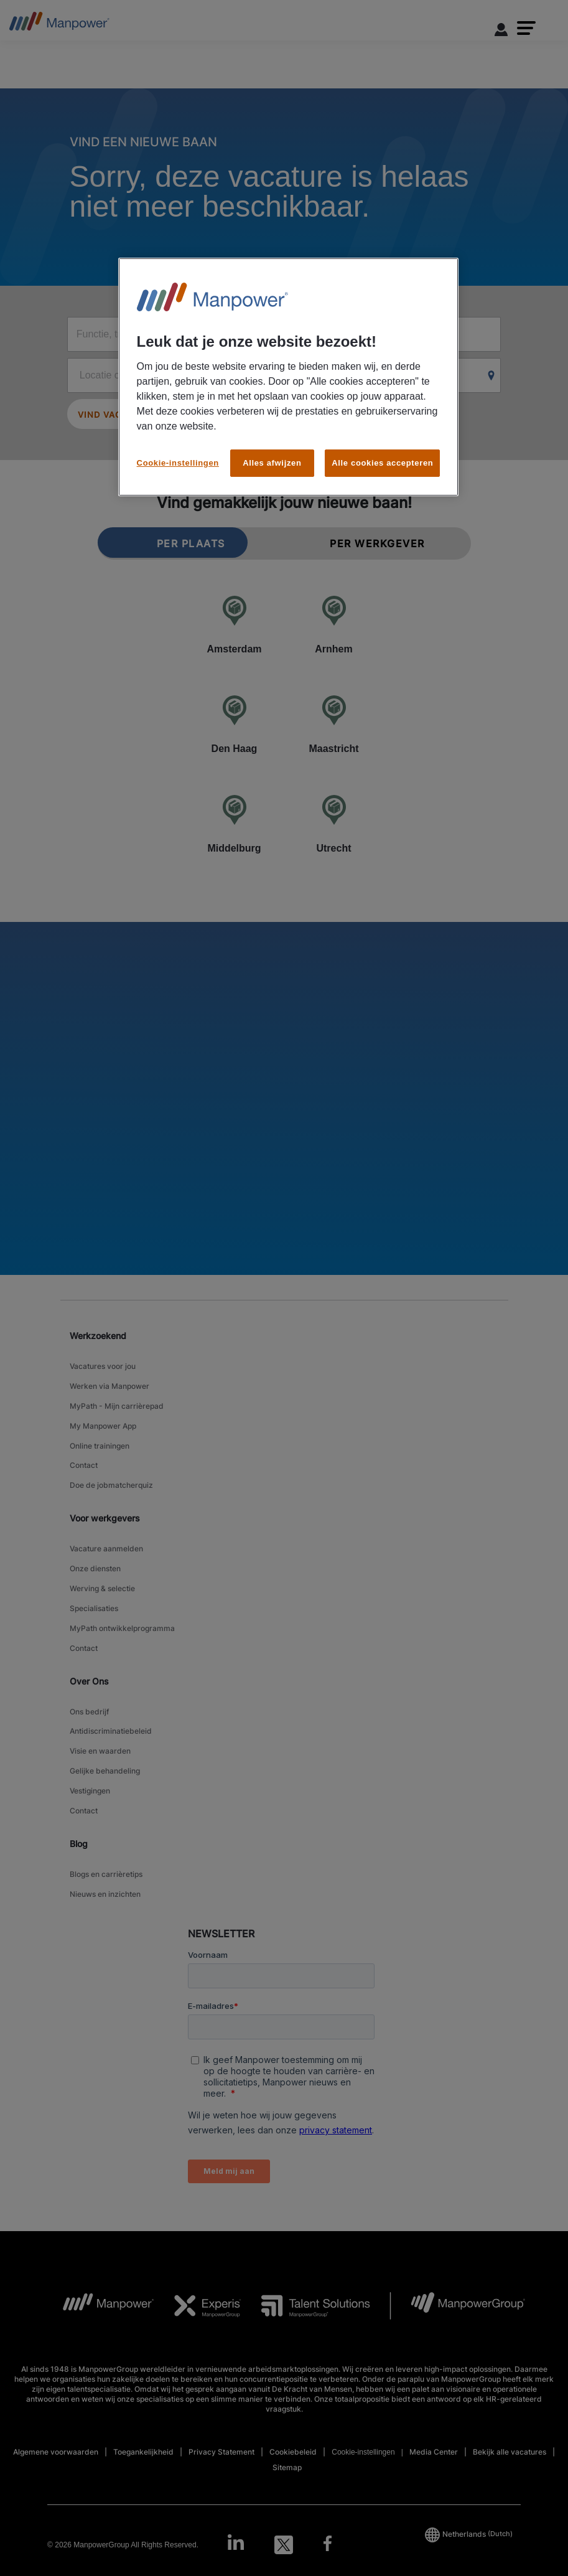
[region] (288, 377)
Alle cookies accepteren (382, 463)
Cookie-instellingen (178, 463)
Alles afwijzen (272, 463)
